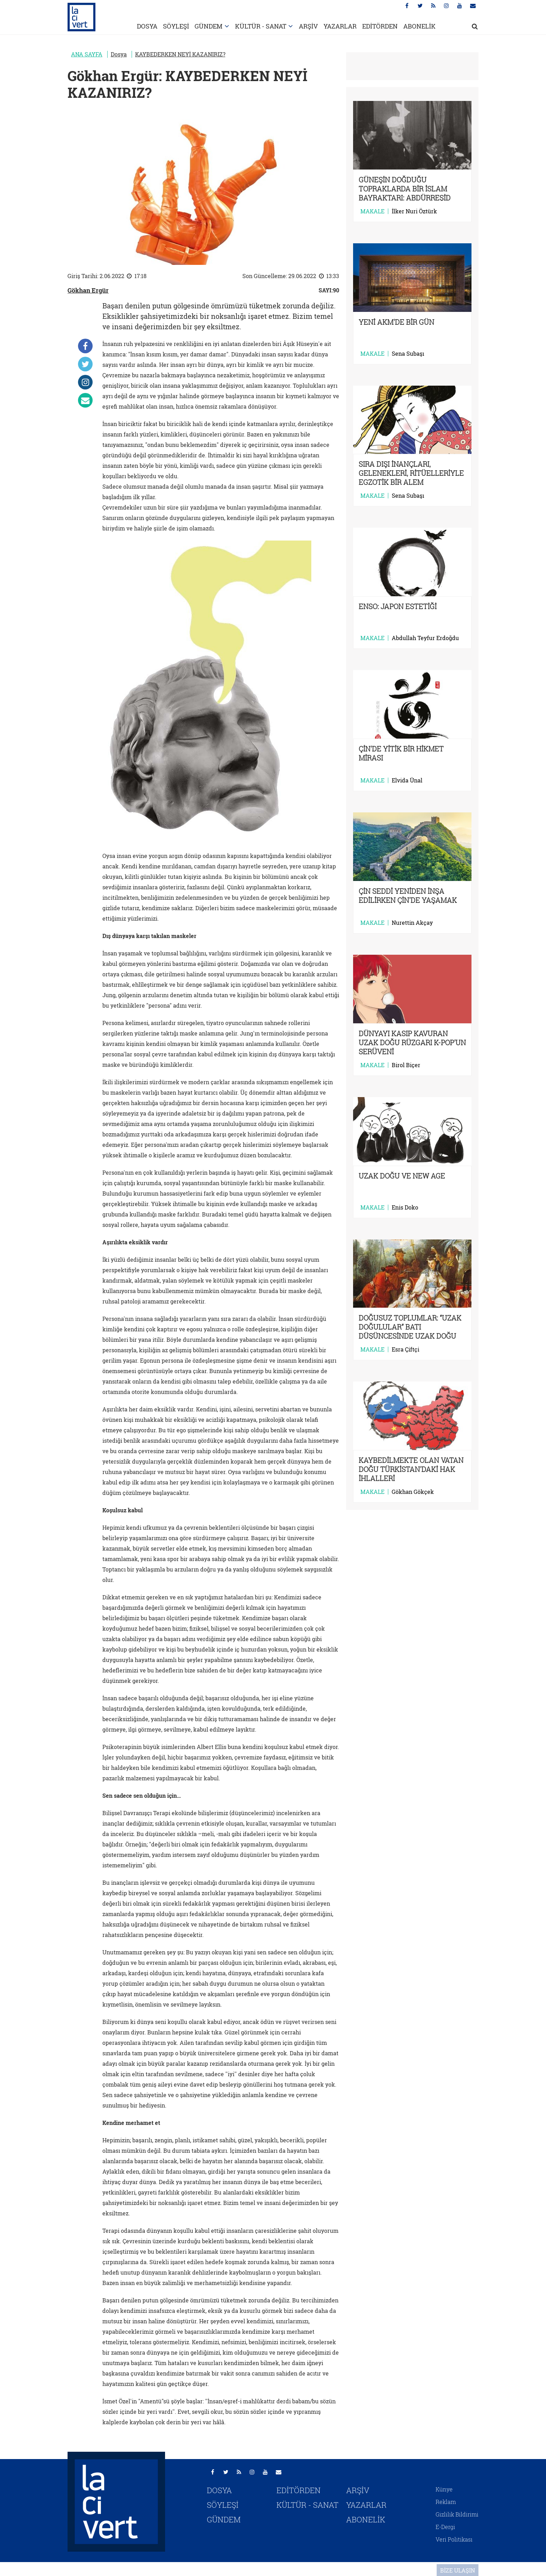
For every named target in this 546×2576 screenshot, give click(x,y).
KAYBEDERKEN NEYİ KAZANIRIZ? (180, 54)
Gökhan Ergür (88, 290)
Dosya (119, 54)
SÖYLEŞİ (176, 26)
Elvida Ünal (407, 780)
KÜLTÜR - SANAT (260, 26)
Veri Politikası (454, 2539)
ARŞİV (308, 26)
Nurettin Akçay (412, 922)
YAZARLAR (340, 26)
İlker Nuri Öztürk (414, 211)
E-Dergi (445, 2526)
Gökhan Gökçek (413, 1492)
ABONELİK (419, 26)
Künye (444, 2489)
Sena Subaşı (408, 353)
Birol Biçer (406, 1065)
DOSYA (147, 26)
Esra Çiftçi (405, 1349)
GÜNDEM (209, 26)
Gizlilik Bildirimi (457, 2514)
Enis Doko (405, 1207)
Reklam (446, 2501)
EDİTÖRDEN (380, 26)
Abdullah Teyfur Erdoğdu (425, 638)
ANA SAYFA (86, 54)
